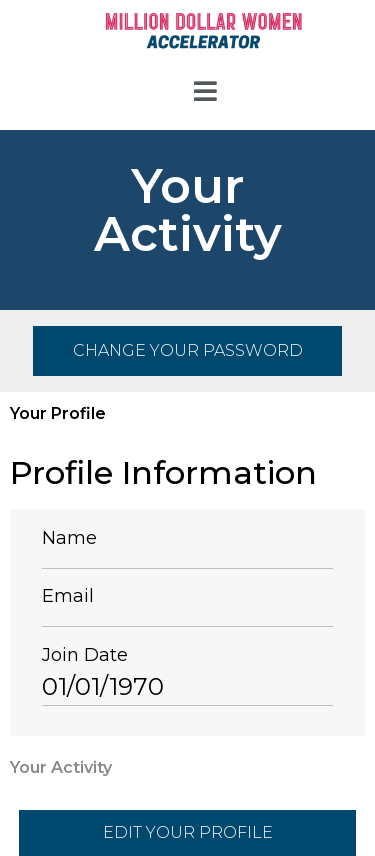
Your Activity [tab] (61, 767)
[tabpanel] (187, 591)
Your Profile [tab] (58, 413)
